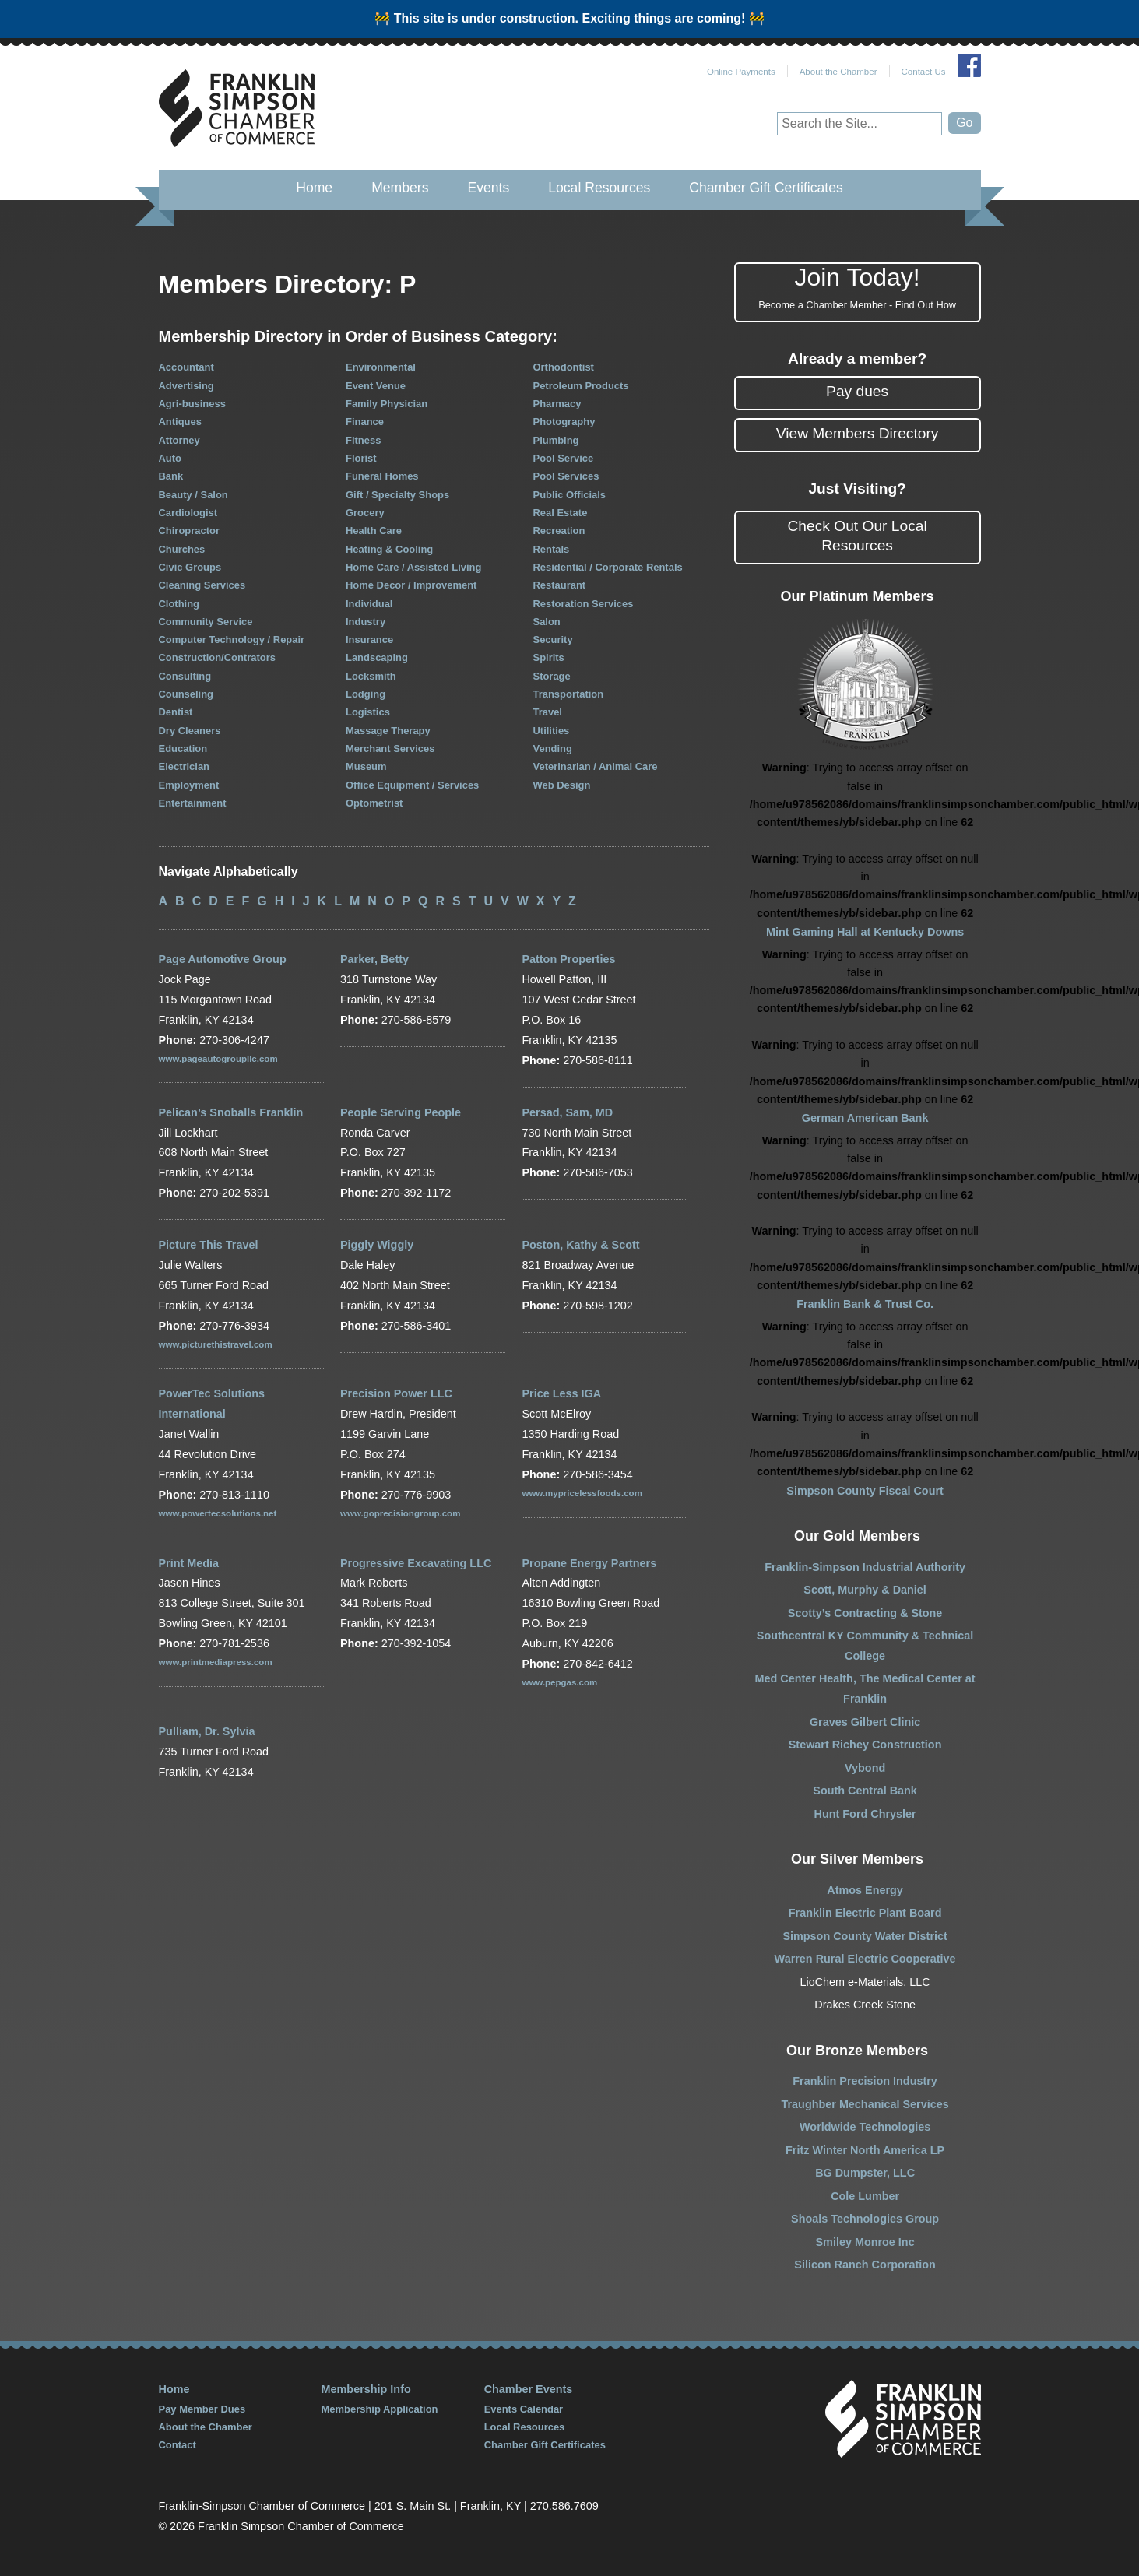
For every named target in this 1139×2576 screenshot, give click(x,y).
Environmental (381, 367)
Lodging (365, 694)
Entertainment (193, 803)
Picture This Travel (208, 1245)
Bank (171, 476)
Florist (361, 458)
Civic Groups (190, 567)
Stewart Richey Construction (865, 1744)
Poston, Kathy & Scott (580, 1245)
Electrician (184, 766)
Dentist (176, 712)
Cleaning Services (202, 585)
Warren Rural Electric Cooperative (865, 1958)
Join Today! (857, 288)
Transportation (568, 694)
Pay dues (857, 391)
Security (553, 639)
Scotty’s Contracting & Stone (865, 1613)
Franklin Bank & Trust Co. (864, 1304)
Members (399, 187)
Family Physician (386, 403)
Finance (365, 421)
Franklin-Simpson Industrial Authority (865, 1567)
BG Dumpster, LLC (865, 2173)
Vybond (865, 1768)
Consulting (185, 676)
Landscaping (377, 657)
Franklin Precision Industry (865, 2081)
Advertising (186, 386)
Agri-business (192, 403)
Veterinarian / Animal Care (595, 766)
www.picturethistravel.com (215, 1344)
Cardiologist (188, 512)
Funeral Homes (382, 476)
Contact (177, 2445)
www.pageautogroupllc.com (218, 1058)
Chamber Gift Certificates (766, 187)
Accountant (186, 367)
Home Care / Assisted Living (413, 567)
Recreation (559, 530)
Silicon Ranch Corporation (865, 2264)
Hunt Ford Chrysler (865, 1814)
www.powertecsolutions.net (218, 1513)
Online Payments (741, 71)
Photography (564, 421)
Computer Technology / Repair (232, 639)
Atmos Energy (865, 1890)
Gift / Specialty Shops (397, 495)
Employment (189, 785)
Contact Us (924, 71)
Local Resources (599, 187)
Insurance (369, 639)
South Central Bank (865, 1790)
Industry (365, 621)
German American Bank (865, 1118)
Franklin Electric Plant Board (865, 1913)
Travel (547, 712)
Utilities (551, 730)
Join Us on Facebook (969, 65)
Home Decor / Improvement (411, 585)
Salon (547, 621)
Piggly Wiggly (376, 1245)
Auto (170, 458)
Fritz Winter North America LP (865, 2150)
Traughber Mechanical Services (865, 2104)
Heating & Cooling (389, 549)
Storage (552, 676)
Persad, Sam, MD (567, 1112)
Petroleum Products (581, 386)
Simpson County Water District (864, 1936)
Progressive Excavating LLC (415, 1563)
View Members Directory (857, 433)
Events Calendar (524, 2409)
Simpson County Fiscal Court (864, 1491)
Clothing (179, 604)
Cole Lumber (865, 2196)
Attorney (179, 440)
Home (314, 187)
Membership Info (366, 2389)
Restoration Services (583, 604)
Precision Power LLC (396, 1393)
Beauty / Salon (193, 495)
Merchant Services (390, 748)
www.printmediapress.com (215, 1662)
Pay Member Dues (202, 2409)
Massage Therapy (388, 730)
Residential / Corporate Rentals (608, 567)
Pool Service (563, 458)
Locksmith (371, 676)
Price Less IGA (561, 1393)
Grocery (365, 512)
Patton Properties (568, 959)
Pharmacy (557, 403)
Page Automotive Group (223, 959)
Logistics (368, 712)
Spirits (548, 657)
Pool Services (566, 476)
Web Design (562, 785)
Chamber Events (528, 2389)
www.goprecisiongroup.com (400, 1513)
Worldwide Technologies (865, 2127)
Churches (182, 549)
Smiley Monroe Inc (865, 2242)
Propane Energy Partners (589, 1563)
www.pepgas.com (559, 1682)
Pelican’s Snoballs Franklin (231, 1112)
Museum (366, 766)
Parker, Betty (374, 959)
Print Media (189, 1563)
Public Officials (569, 495)
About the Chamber (838, 71)
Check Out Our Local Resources (857, 536)
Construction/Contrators (217, 657)
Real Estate (560, 512)
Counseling (186, 694)
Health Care (374, 530)
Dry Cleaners (190, 730)
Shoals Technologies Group (865, 2218)
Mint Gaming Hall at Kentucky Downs (865, 932)
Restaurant (559, 585)
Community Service (206, 621)
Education (183, 748)
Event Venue (376, 386)
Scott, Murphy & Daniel (864, 1589)
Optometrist (374, 803)
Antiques (180, 421)
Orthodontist (563, 367)
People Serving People (400, 1112)
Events (488, 187)
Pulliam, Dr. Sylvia (207, 1731)
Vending (552, 748)
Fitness (363, 440)
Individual (369, 604)
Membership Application (380, 2409)
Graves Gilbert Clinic (865, 1722)
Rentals (551, 549)
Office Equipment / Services (412, 785)
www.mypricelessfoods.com (582, 1493)
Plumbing (556, 440)
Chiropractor (189, 530)
